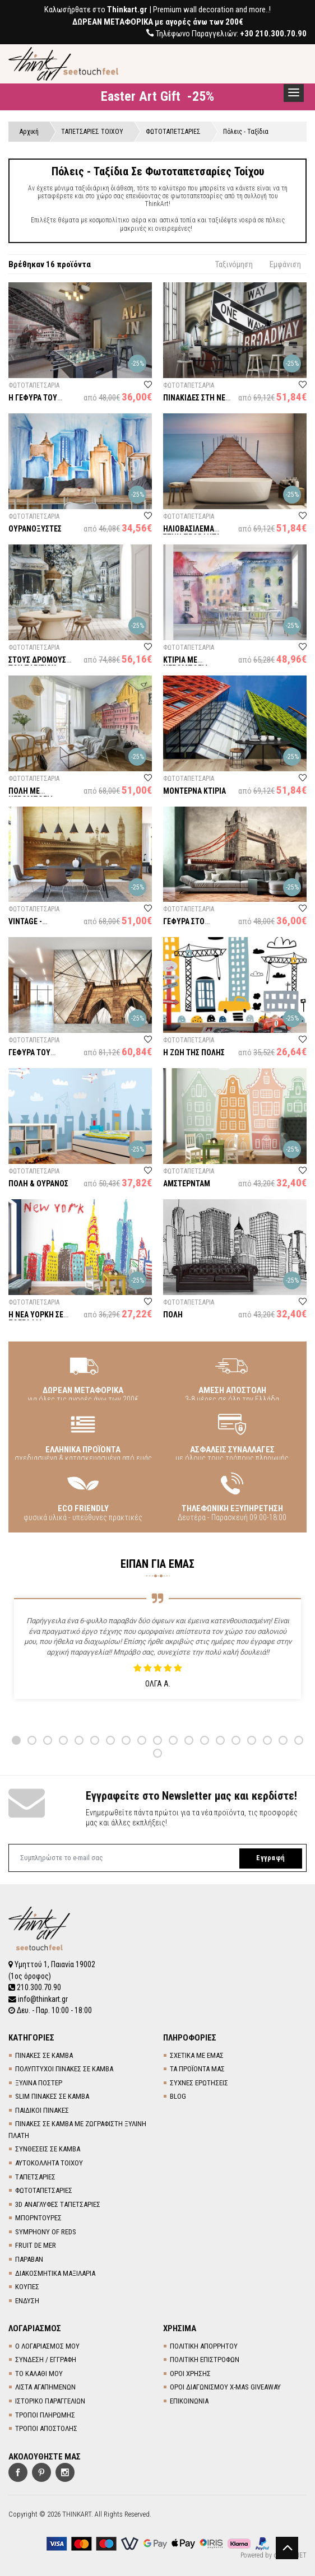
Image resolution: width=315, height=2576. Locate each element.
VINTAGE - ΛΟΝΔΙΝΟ (42, 922)
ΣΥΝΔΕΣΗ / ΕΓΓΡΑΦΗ (45, 2359)
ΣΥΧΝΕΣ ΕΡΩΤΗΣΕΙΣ (199, 2081)
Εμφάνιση (285, 265)
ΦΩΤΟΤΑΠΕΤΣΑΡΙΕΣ (43, 2190)
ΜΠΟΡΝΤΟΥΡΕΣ (38, 2217)
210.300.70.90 (34, 1987)
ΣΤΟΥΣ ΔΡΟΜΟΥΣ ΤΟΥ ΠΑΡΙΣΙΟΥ (37, 664)
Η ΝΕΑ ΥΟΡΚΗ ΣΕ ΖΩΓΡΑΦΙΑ (35, 1319)
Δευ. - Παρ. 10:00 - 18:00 (50, 2009)
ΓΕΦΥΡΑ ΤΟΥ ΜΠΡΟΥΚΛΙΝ (29, 1057)
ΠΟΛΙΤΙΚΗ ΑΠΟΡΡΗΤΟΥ (204, 2345)
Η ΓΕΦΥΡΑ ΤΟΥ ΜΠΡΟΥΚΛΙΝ (32, 403)
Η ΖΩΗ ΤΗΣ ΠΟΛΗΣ (194, 1053)
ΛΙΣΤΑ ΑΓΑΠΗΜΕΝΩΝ (45, 2386)
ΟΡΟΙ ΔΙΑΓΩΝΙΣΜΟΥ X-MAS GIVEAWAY (225, 2386)
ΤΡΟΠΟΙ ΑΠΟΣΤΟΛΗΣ (46, 2428)
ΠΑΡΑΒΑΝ (29, 2258)
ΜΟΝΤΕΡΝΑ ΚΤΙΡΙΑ (194, 791)
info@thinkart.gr (38, 1998)
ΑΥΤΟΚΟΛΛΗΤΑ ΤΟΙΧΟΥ (49, 2162)
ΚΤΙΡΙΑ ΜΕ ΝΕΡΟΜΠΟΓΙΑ (186, 664)
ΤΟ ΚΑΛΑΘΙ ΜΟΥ (39, 2372)
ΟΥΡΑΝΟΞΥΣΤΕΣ (35, 529)
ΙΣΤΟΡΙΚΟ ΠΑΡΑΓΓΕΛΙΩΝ (50, 2400)
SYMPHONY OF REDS (45, 2230)
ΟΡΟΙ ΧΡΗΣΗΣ (190, 2372)
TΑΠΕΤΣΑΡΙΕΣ (35, 2176)
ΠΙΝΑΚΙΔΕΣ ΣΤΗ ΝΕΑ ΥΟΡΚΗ (196, 403)
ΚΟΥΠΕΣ (27, 2286)
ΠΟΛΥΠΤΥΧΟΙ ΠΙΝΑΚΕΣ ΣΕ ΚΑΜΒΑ (64, 2068)
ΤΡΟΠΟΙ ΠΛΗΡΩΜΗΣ (45, 2414)
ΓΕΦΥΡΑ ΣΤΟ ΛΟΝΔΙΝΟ (184, 926)
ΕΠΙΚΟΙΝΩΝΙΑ (189, 2400)
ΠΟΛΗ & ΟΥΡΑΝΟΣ (38, 1184)
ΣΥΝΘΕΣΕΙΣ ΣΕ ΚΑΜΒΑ (47, 2148)
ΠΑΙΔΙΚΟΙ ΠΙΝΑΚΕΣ (42, 2109)
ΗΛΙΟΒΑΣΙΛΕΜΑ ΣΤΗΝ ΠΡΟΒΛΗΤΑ (191, 533)
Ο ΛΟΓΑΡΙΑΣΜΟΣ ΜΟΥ (47, 2345)
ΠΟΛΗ (173, 1315)
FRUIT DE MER (35, 2244)
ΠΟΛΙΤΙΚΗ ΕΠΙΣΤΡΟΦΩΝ (204, 2359)
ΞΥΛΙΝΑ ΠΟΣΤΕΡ (38, 2081)
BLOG (178, 2095)
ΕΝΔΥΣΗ (27, 2299)
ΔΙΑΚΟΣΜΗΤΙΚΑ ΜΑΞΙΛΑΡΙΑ (55, 2272)
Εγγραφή (269, 1859)
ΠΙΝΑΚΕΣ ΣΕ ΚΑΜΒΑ (44, 2054)
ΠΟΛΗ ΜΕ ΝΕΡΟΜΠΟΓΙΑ (31, 795)
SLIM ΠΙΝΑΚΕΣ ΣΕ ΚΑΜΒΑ (52, 2095)
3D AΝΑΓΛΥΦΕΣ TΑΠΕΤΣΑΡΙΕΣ (57, 2203)
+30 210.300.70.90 (273, 34)
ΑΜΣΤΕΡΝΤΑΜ (186, 1184)
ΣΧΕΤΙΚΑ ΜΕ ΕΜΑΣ (197, 2054)
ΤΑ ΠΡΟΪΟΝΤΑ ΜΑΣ (197, 2068)
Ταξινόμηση (234, 265)
